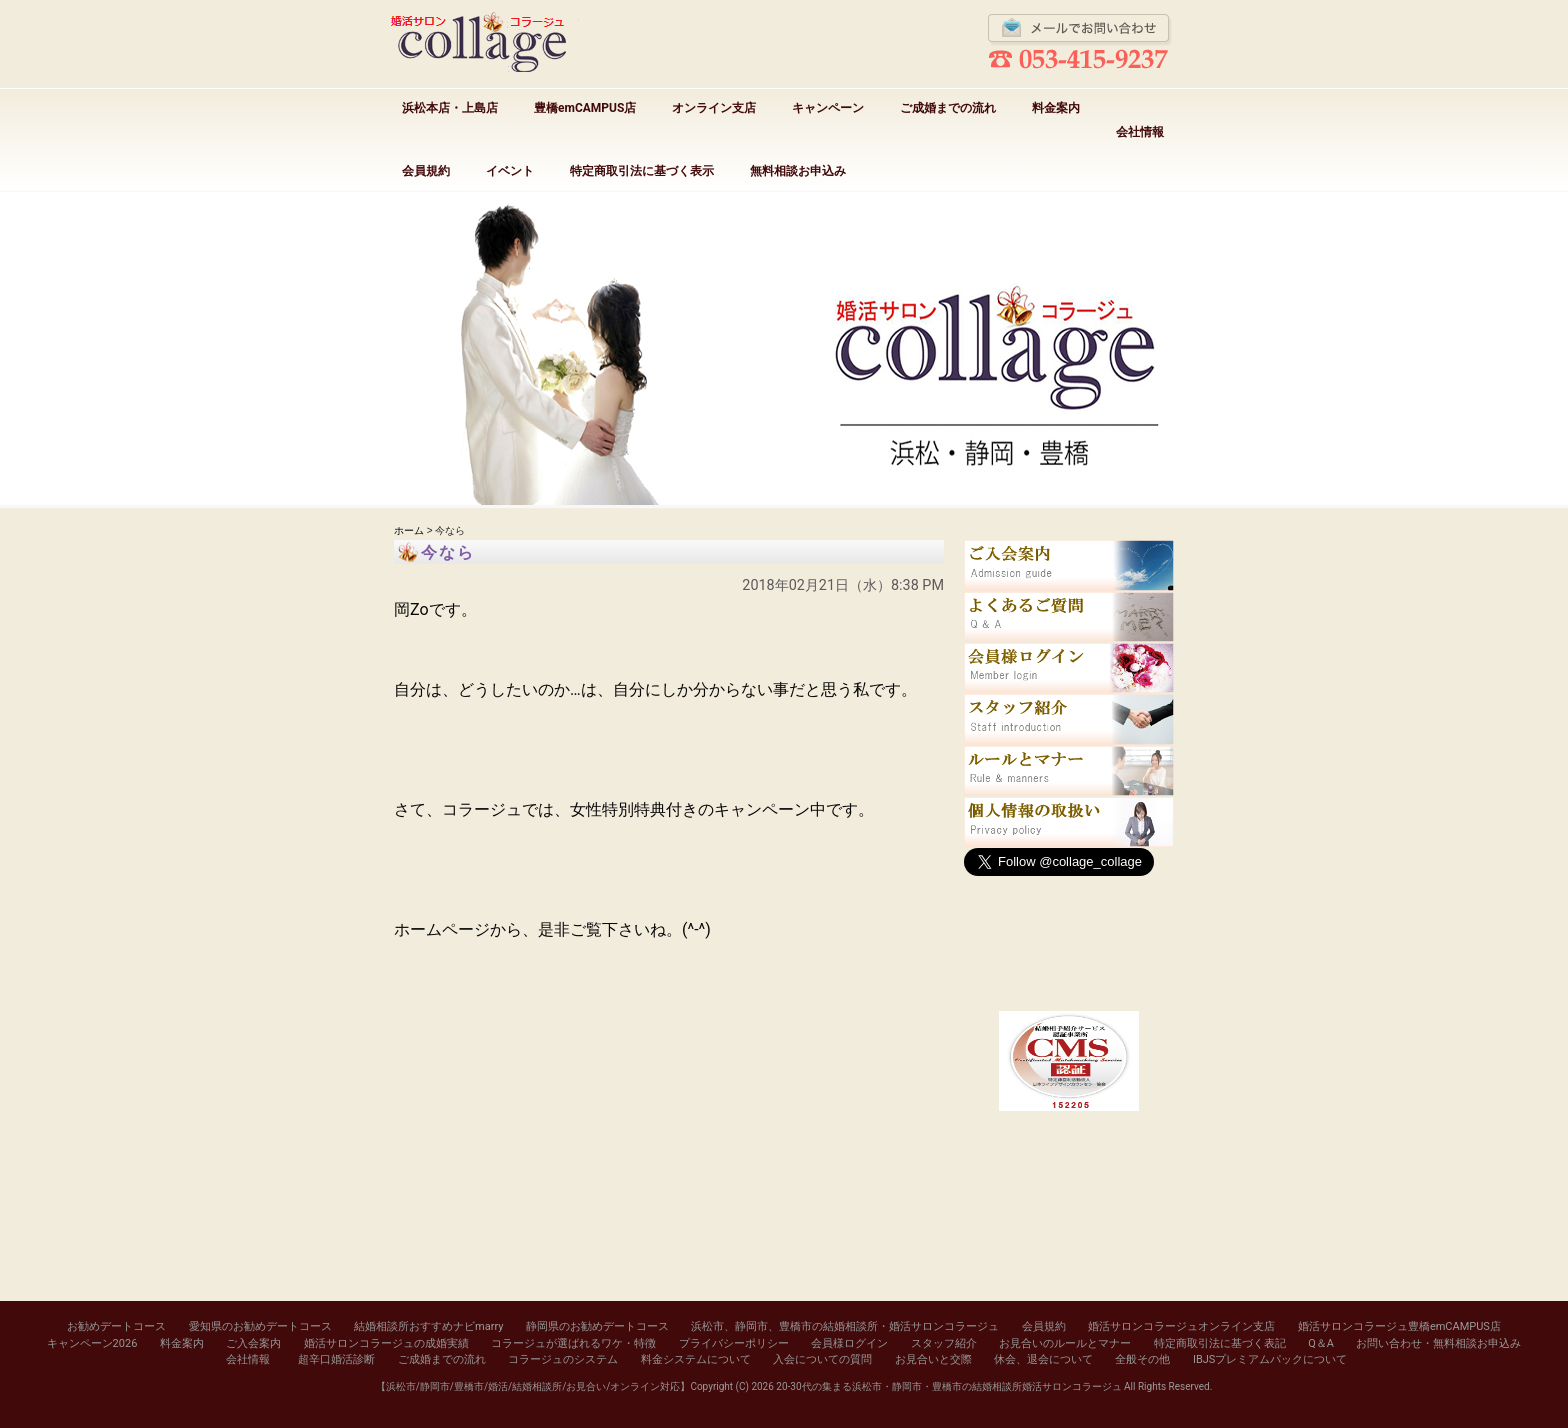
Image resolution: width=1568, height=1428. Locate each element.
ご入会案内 (253, 1343)
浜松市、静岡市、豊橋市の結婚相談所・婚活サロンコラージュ (845, 1326)
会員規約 (426, 171)
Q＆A (1321, 1343)
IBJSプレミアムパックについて (1270, 1359)
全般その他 (1142, 1359)
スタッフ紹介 (944, 1343)
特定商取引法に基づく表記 (1220, 1343)
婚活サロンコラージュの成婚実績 (386, 1343)
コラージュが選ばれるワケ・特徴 (573, 1343)
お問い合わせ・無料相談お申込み (1438, 1343)
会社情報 (1140, 132)
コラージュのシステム (563, 1359)
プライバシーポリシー (734, 1343)
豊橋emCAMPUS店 (585, 108)
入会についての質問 (822, 1359)
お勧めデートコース (116, 1326)
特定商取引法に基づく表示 (642, 171)
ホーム (409, 530)
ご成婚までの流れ (948, 108)
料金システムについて (696, 1359)
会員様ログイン (849, 1343)
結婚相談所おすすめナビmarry (428, 1326)
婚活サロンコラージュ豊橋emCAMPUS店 (1399, 1326)
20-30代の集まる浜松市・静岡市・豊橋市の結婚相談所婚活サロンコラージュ (948, 1386)
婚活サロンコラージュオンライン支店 (1181, 1326)
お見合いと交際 (933, 1359)
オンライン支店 (714, 108)
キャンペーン (828, 108)
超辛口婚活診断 (336, 1359)
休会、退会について (1043, 1359)
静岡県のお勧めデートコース (597, 1326)
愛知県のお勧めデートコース (260, 1326)
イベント (510, 171)
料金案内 (1056, 108)
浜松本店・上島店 (450, 108)
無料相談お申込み (798, 171)
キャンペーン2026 (92, 1343)
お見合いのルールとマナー (1065, 1343)
